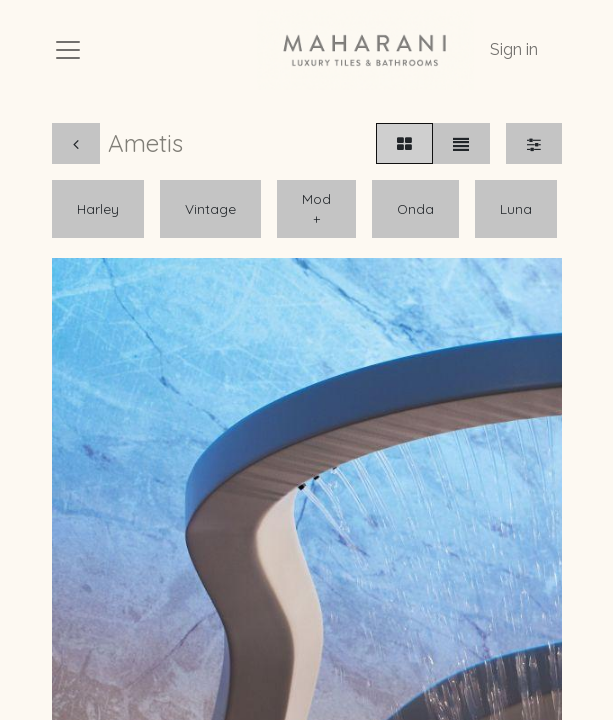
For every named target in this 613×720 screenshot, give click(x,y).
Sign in (514, 49)
